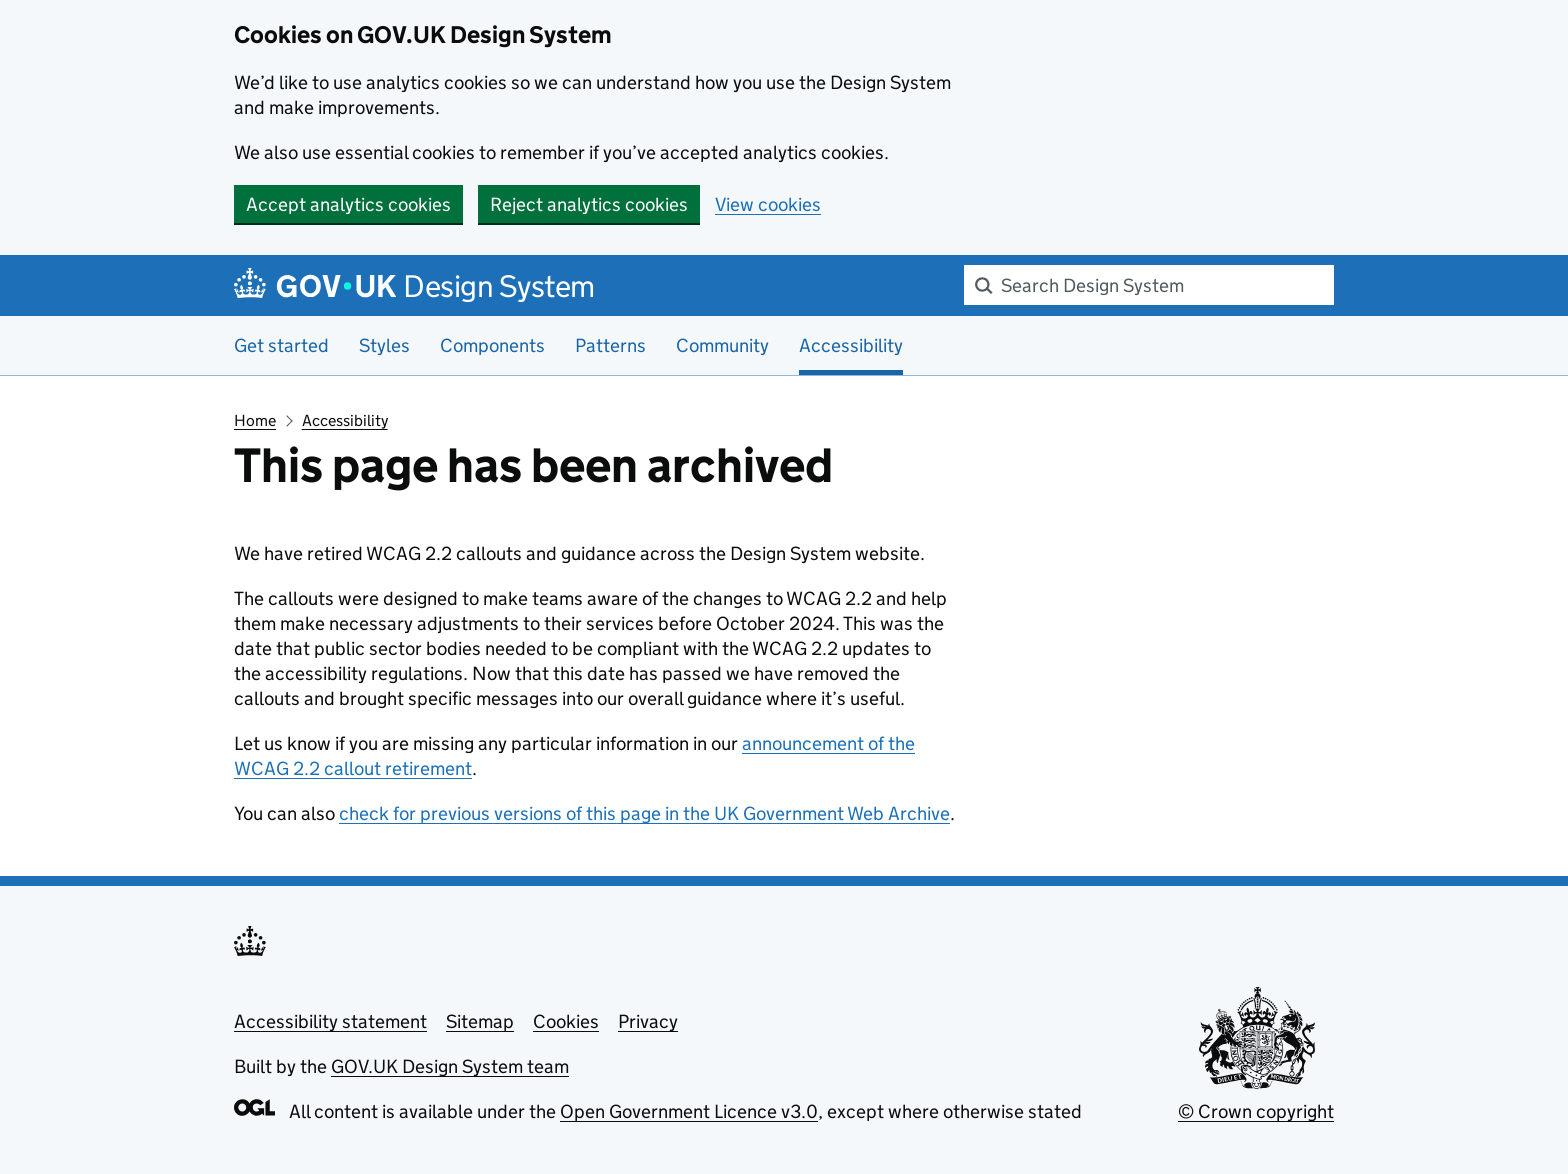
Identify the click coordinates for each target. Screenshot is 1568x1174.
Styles (384, 345)
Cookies (566, 1021)
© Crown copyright (1256, 1111)
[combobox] (1149, 285)
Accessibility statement (330, 1021)
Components (492, 345)
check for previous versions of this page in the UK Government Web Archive (644, 813)
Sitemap (480, 1021)
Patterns (610, 345)
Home (255, 420)
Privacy (648, 1021)
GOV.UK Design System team (450, 1066)
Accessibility (345, 420)
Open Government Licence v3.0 (689, 1111)
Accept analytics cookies (348, 204)
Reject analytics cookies (589, 204)
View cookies (768, 204)
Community (722, 345)
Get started (281, 345)
